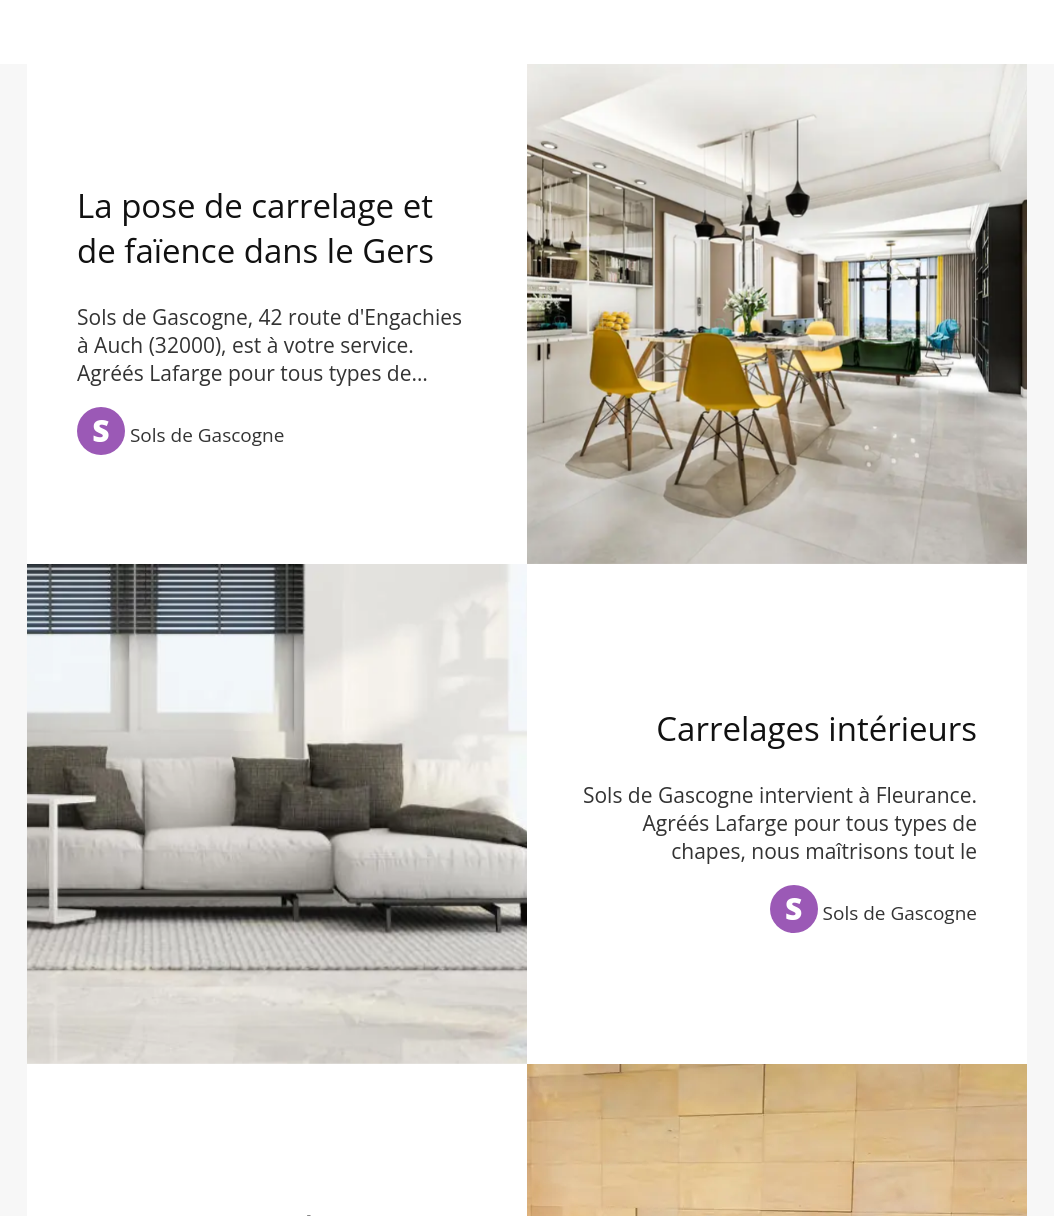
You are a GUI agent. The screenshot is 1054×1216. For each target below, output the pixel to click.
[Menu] (32, 32)
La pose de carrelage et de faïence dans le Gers (255, 228)
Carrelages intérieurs (816, 728)
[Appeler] (1002, 32)
